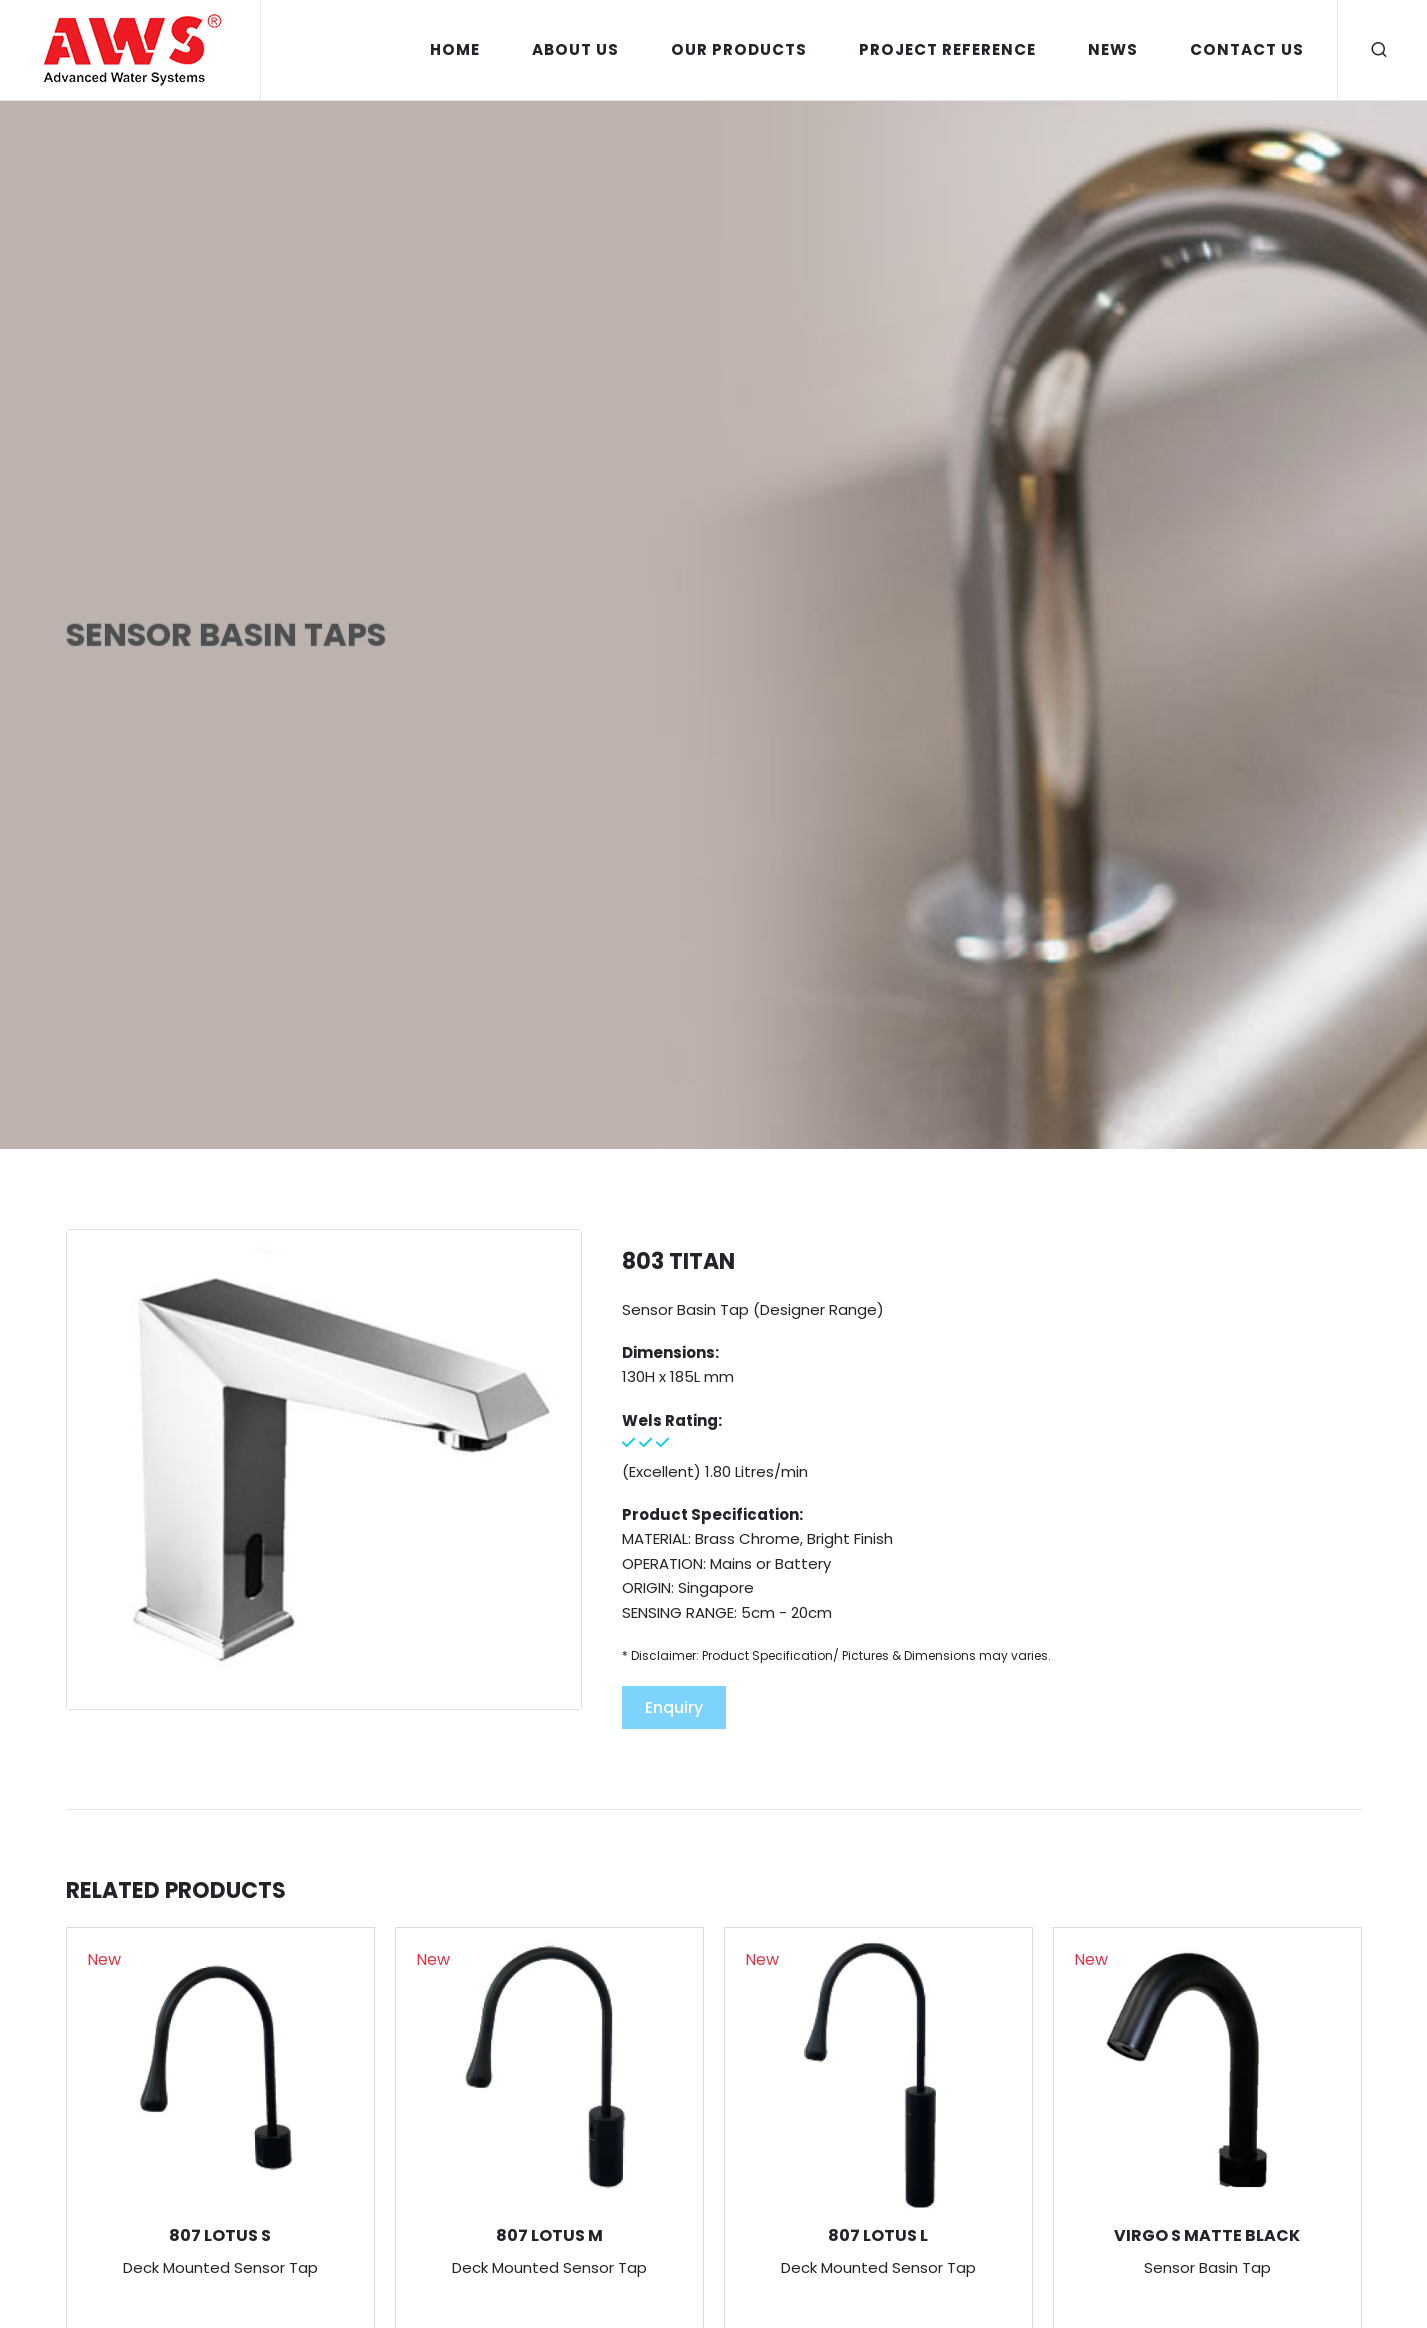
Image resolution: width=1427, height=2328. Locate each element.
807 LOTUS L (878, 2235)
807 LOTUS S (220, 2235)
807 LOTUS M (549, 2235)
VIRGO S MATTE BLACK (1207, 2235)
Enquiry (674, 1707)
